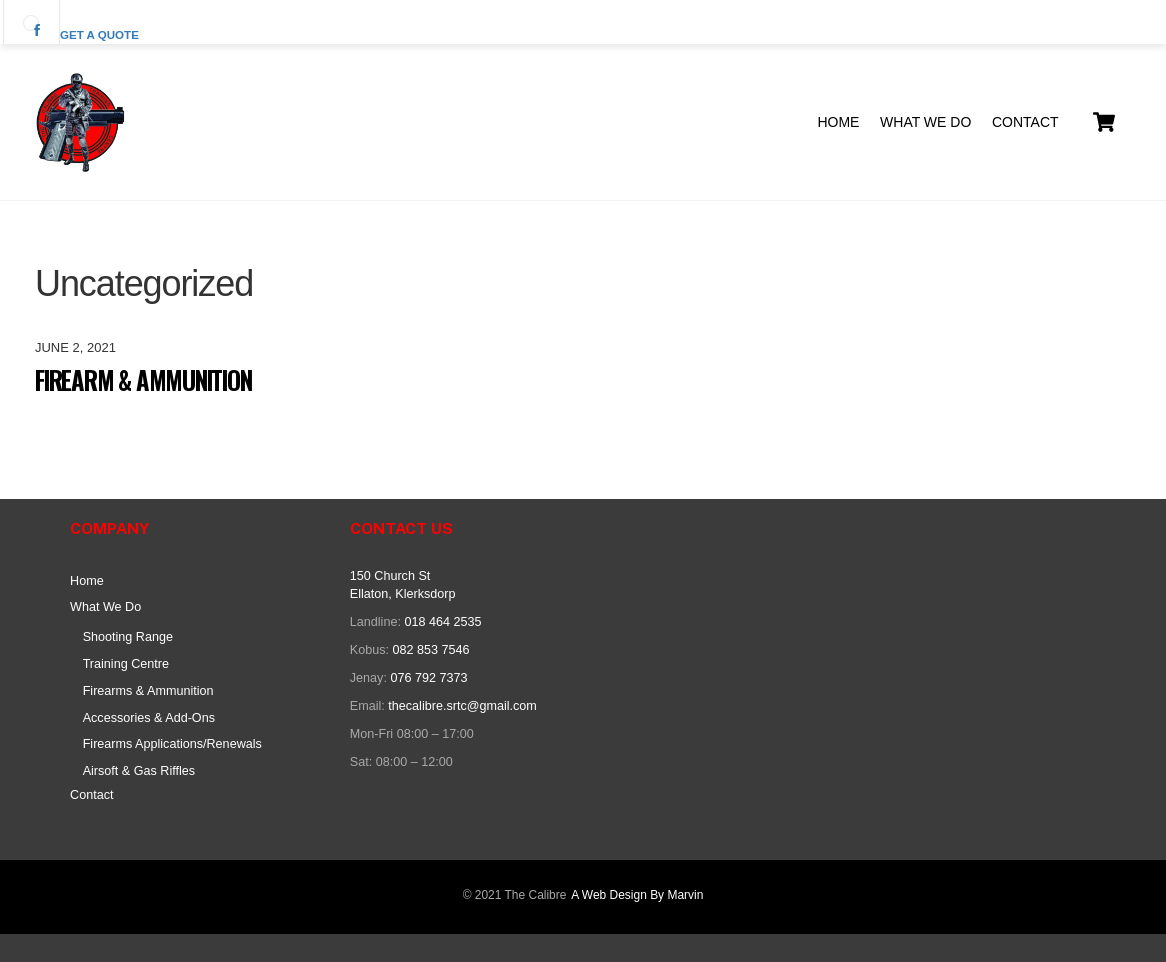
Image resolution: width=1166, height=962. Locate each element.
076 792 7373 (428, 678)
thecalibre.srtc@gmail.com (462, 706)
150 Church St (390, 576)
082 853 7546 (431, 650)
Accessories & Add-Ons (149, 718)
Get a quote (99, 35)
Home (838, 122)
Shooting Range (128, 637)
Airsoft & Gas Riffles (139, 771)
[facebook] (31, 22)
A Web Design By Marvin (637, 895)
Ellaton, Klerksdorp (403, 594)
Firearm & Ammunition (143, 380)
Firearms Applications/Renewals (172, 744)
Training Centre (126, 664)
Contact (1025, 122)
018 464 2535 (442, 622)
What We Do (925, 122)
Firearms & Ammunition (148, 691)
